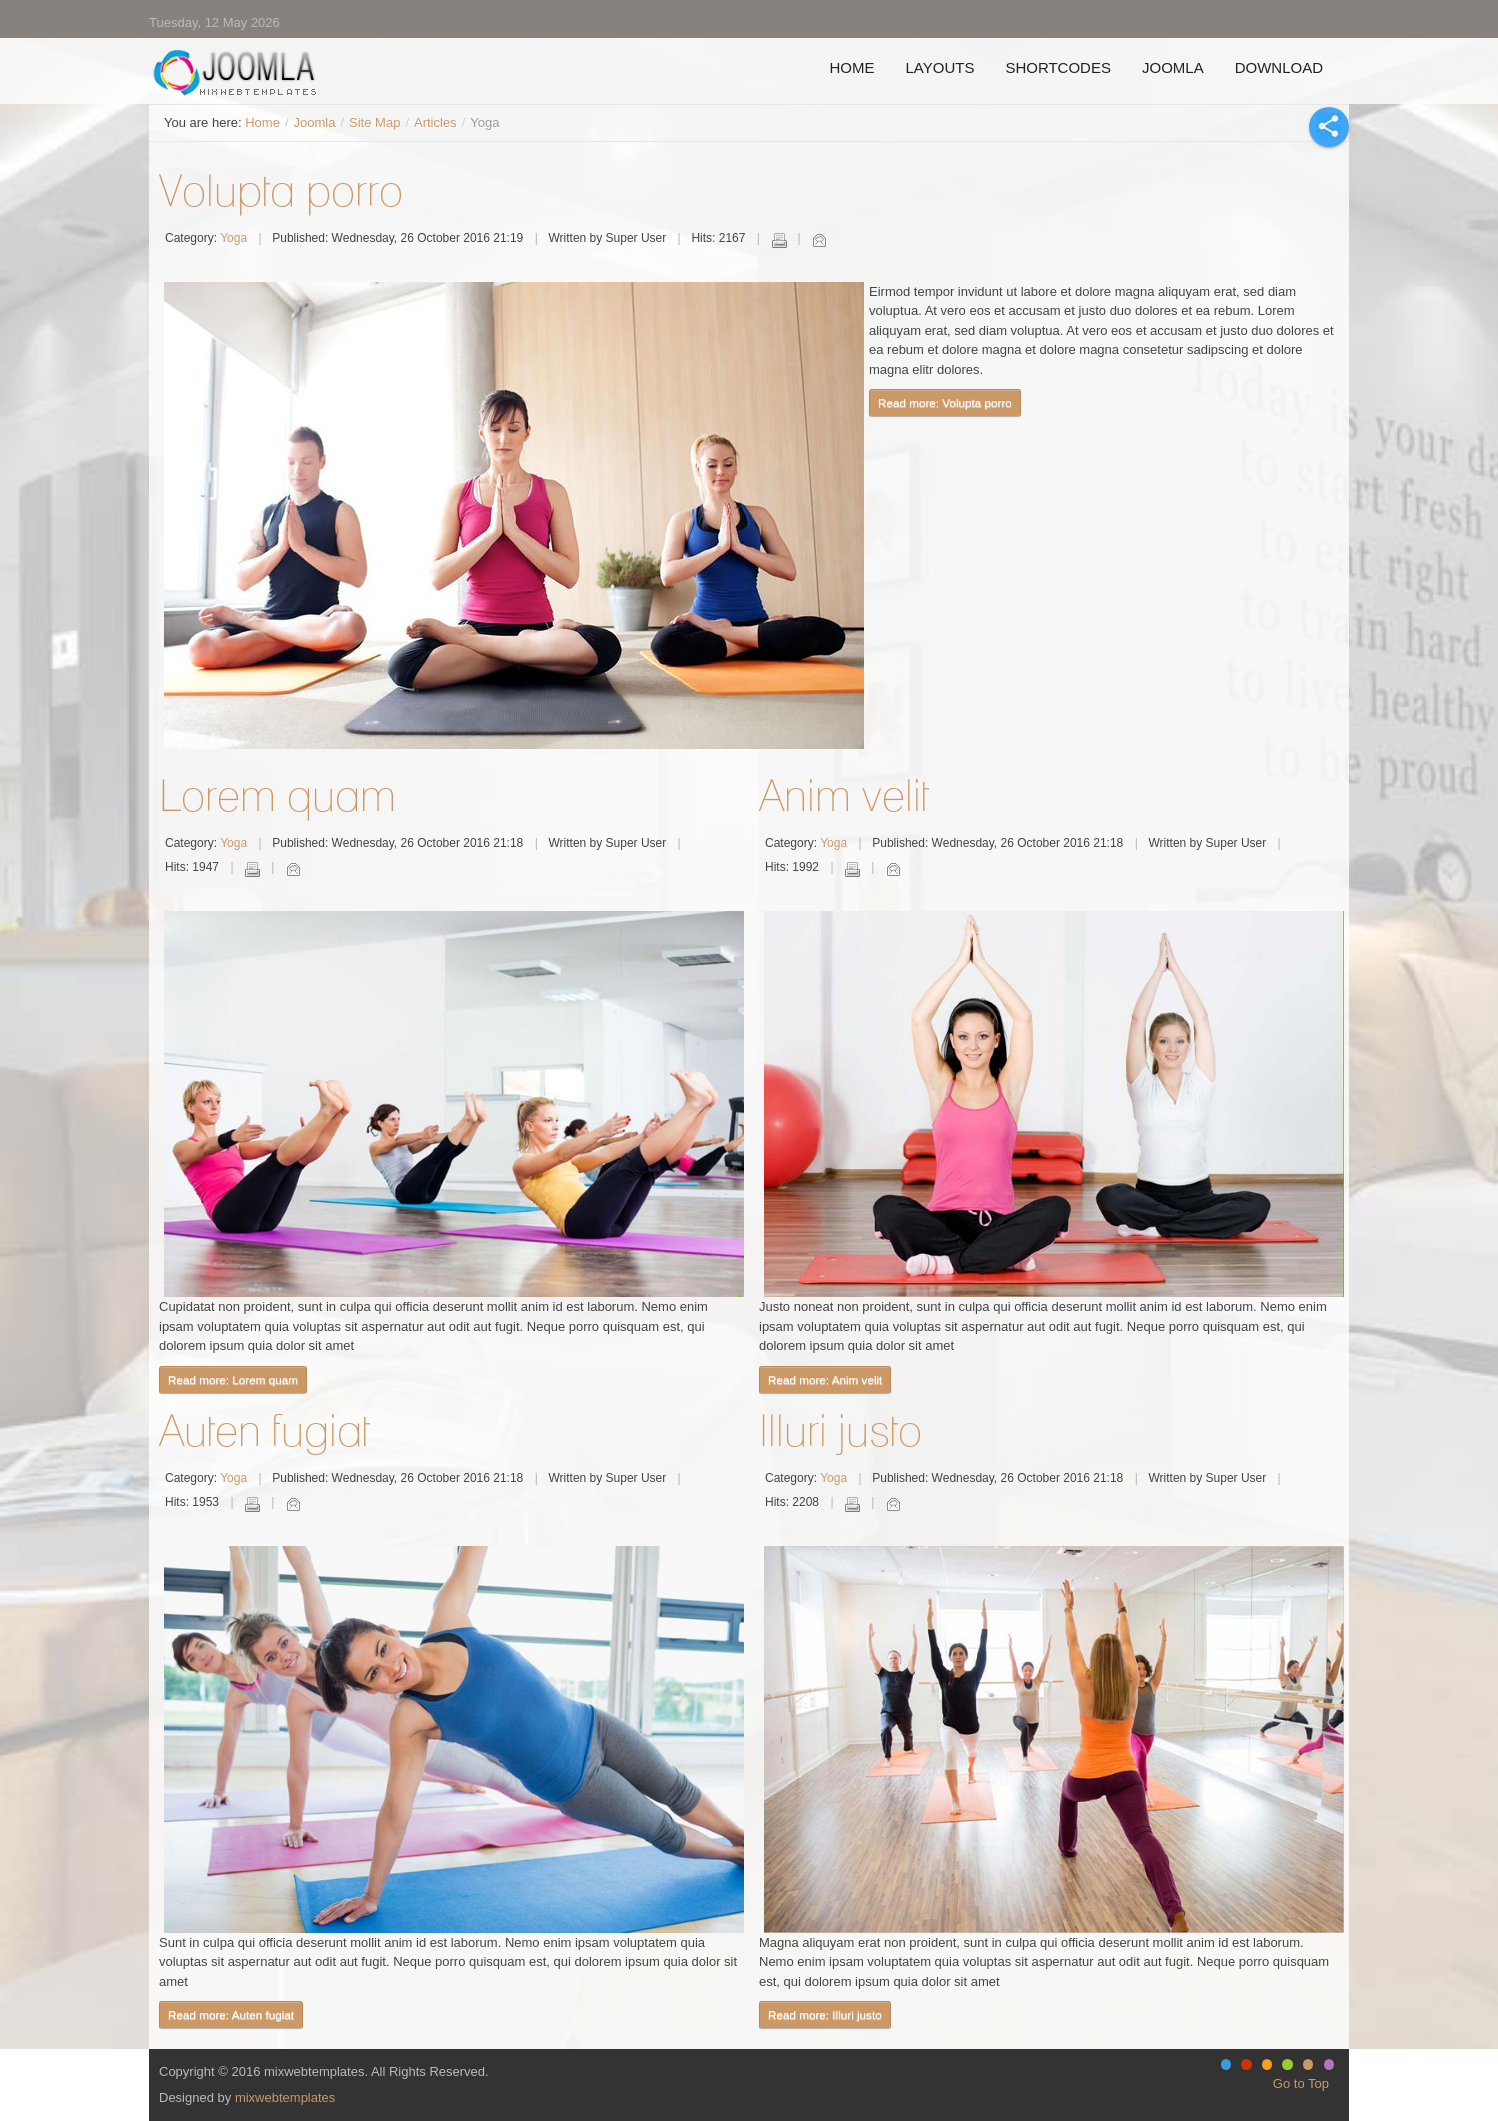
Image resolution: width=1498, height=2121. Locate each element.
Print (779, 240)
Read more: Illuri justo (825, 2014)
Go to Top (1301, 2083)
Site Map (374, 122)
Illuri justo (840, 1430)
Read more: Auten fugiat (231, 2014)
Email (819, 240)
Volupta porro (281, 190)
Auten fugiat (264, 1430)
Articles (435, 122)
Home (262, 122)
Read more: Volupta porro (945, 402)
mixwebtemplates (285, 2097)
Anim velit (844, 795)
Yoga (233, 238)
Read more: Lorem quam (233, 1379)
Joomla (315, 122)
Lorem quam (277, 795)
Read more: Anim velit (825, 1379)
